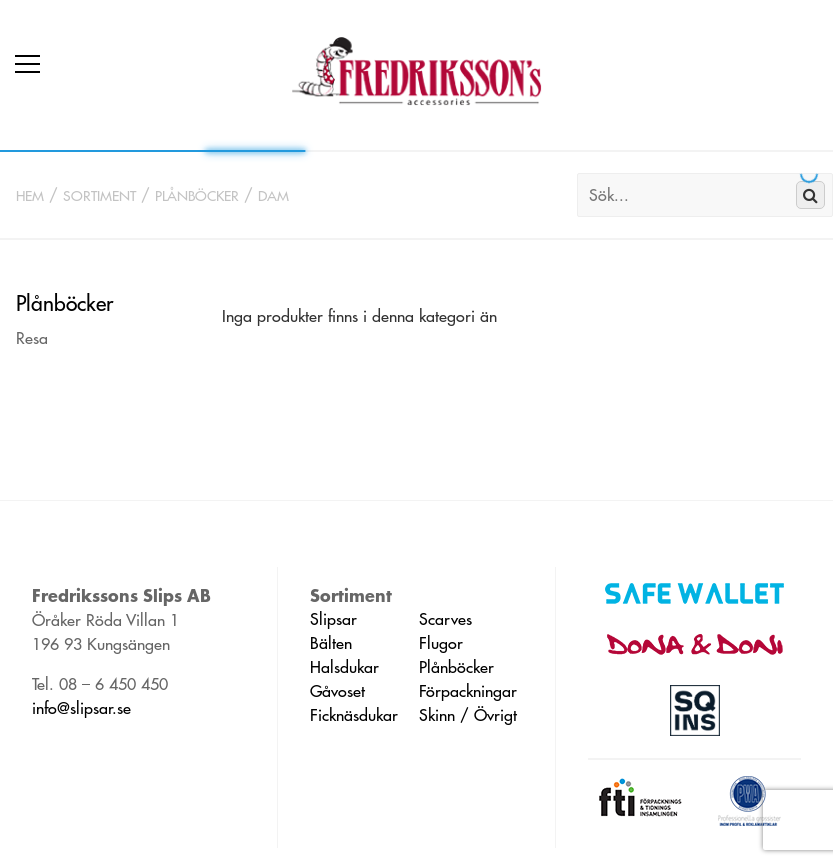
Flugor (441, 643)
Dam (273, 196)
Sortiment (99, 196)
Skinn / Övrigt (468, 715)
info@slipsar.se (81, 708)
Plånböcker (197, 196)
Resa (32, 338)
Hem (30, 196)
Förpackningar (468, 691)
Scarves (445, 619)
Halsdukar (344, 667)
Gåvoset (337, 691)
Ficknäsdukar (354, 715)
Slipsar (333, 619)
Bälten (331, 643)
